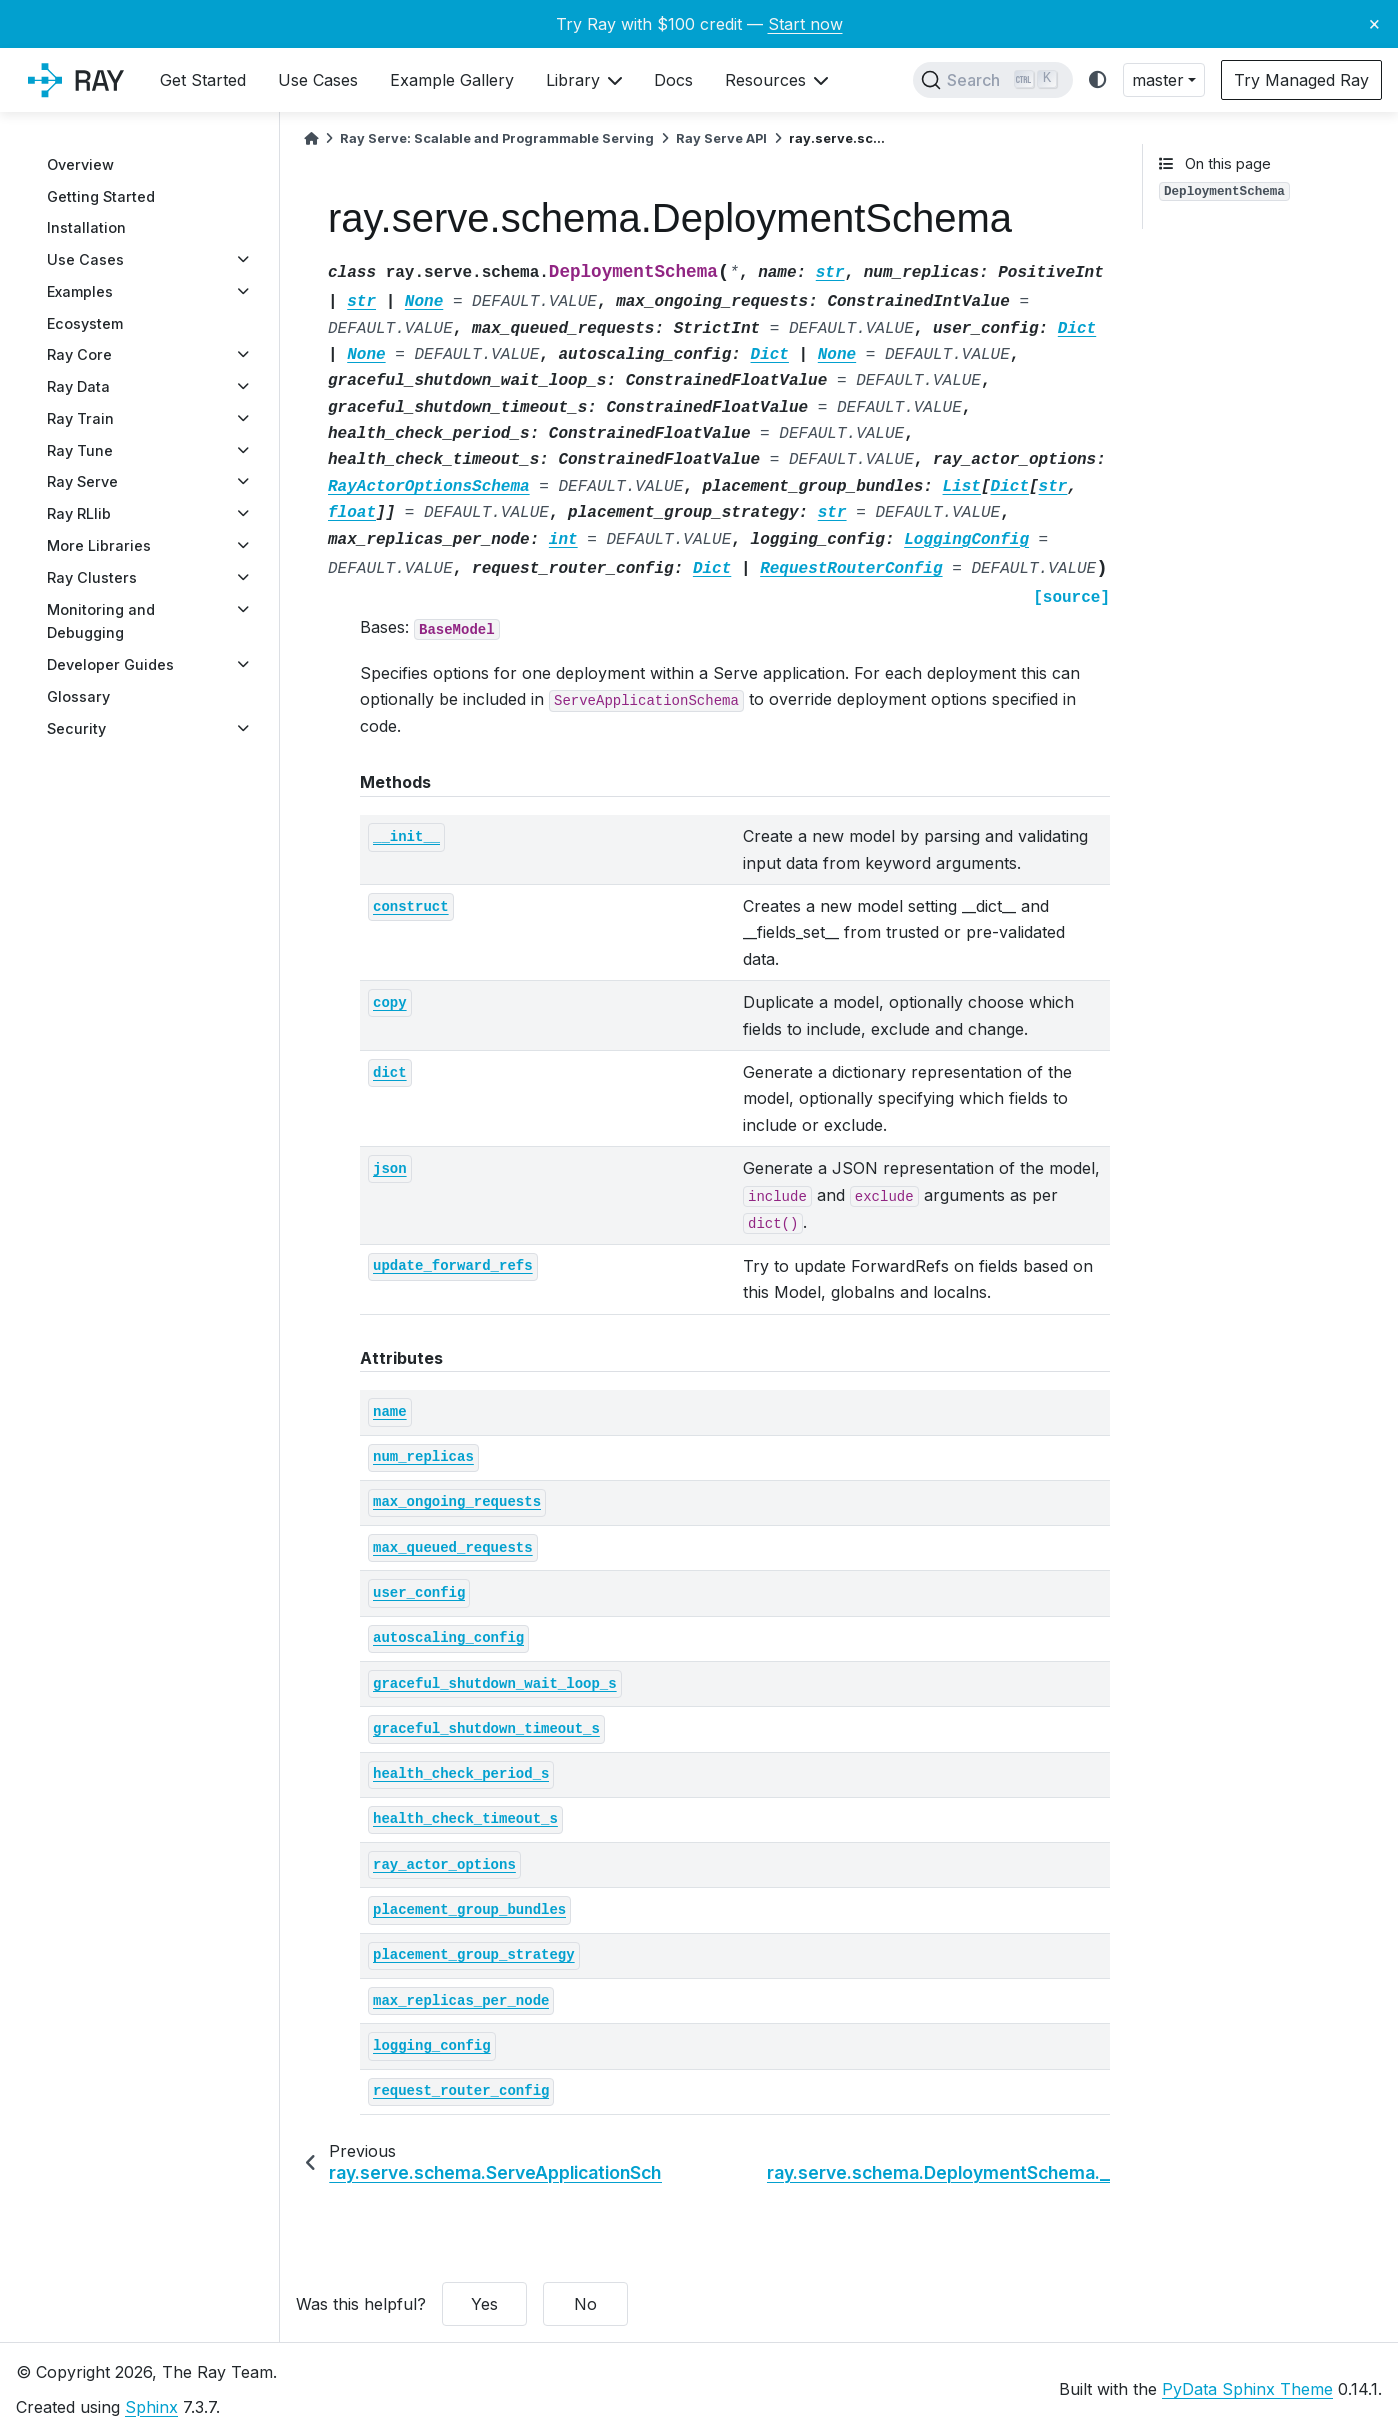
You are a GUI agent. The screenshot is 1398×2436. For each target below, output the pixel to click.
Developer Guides (110, 664)
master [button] (1158, 80)
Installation (86, 227)
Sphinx (151, 2407)
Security (76, 728)
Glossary (78, 696)
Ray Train (80, 418)
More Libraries (99, 545)
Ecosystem (85, 323)
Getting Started (101, 196)
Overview (80, 164)
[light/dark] (1098, 80)
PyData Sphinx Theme (1247, 2389)
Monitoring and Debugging (101, 621)
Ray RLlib (79, 513)
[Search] (993, 80)
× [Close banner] (1374, 23)
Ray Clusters (92, 577)
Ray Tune (80, 450)
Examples (80, 291)
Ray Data (78, 386)
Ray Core (79, 354)
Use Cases (85, 259)
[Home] (311, 138)
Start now (805, 24)
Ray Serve (82, 481)
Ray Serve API (721, 138)
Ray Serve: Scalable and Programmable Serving (497, 138)
